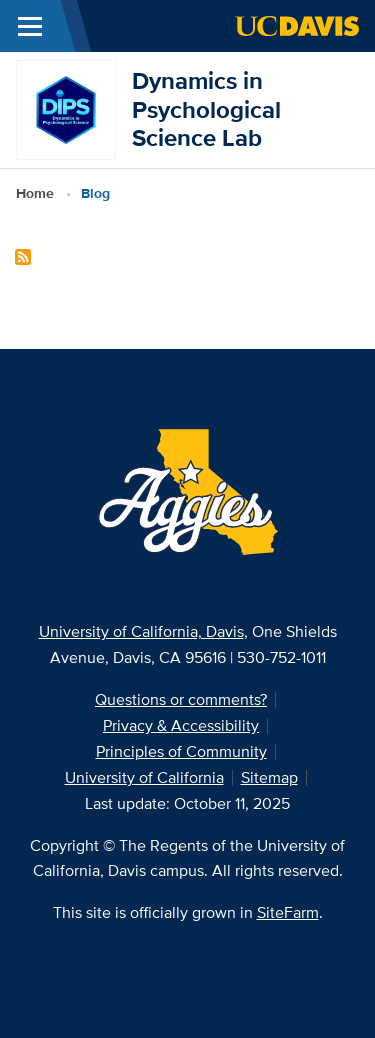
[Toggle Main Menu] (30, 26)
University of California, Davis (141, 631)
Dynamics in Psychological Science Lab (206, 109)
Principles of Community (181, 751)
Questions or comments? (181, 699)
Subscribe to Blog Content (23, 257)
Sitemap (269, 777)
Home (35, 193)
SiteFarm (288, 912)
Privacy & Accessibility (181, 725)
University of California (144, 777)
